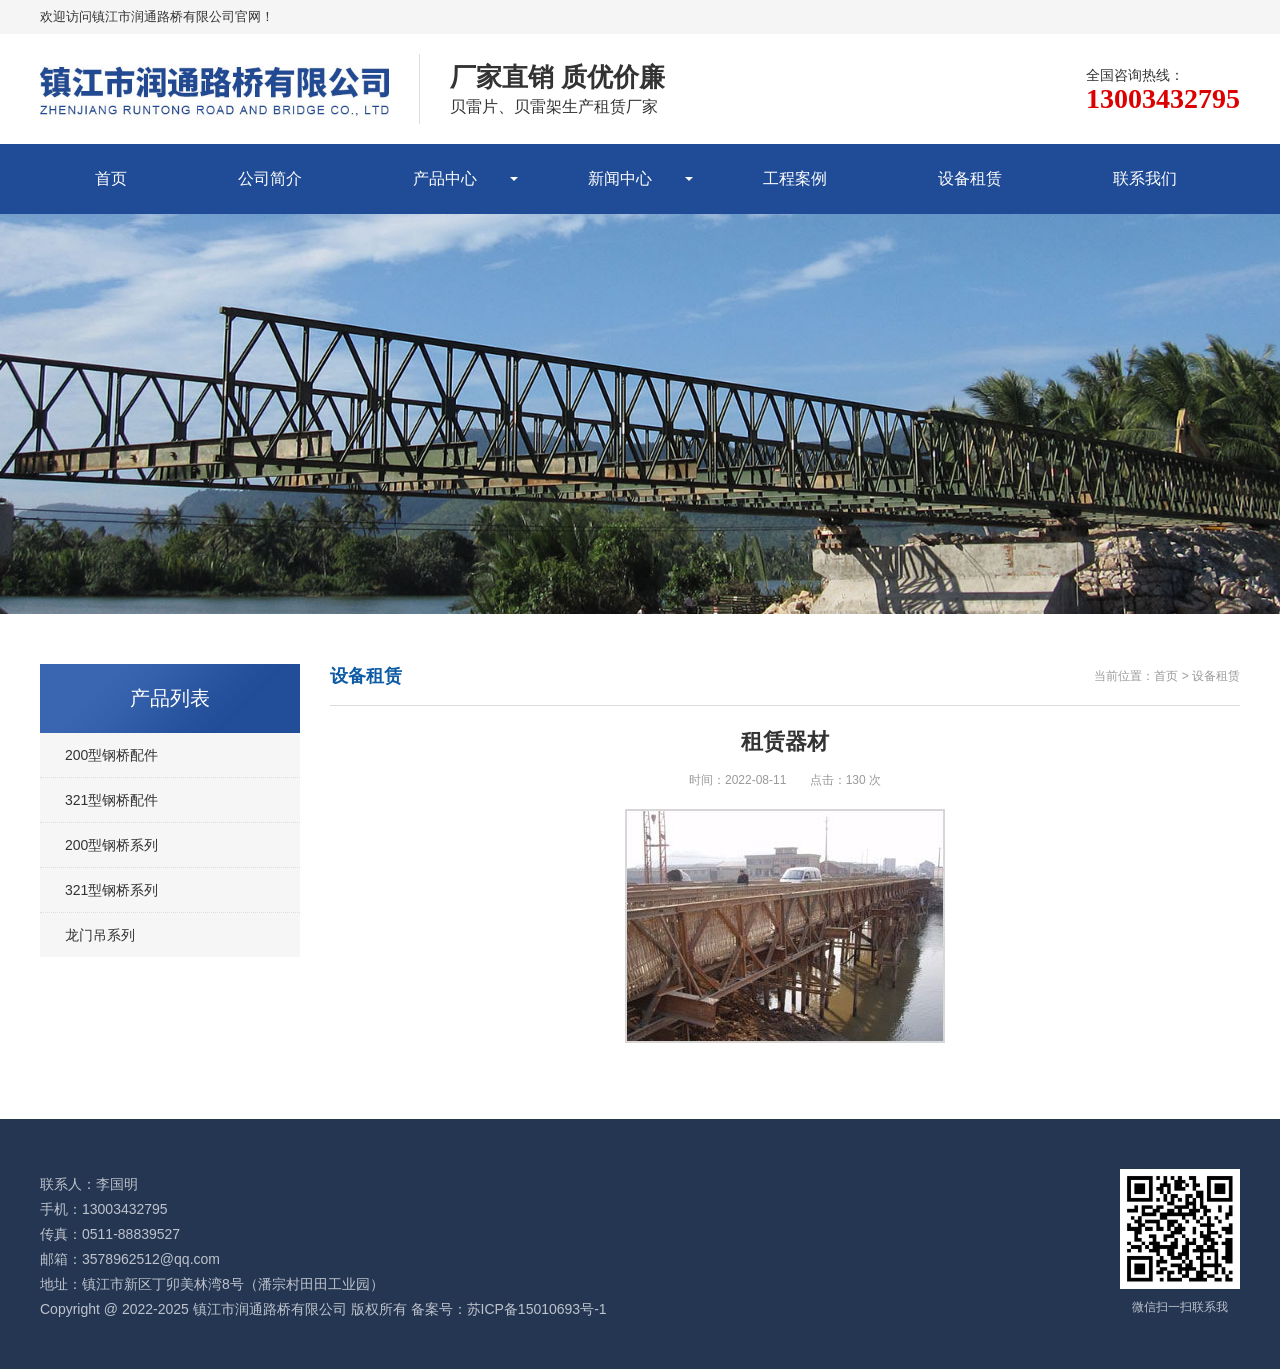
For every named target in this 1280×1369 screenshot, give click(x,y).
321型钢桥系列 (111, 890)
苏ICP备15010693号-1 (537, 1309)
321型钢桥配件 (111, 800)
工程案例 (795, 178)
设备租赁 (970, 178)
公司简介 (270, 178)
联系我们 (1145, 178)
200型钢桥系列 (111, 845)
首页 (111, 178)
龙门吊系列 (100, 935)
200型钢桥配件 (111, 755)
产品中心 (445, 178)
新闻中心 (620, 178)
